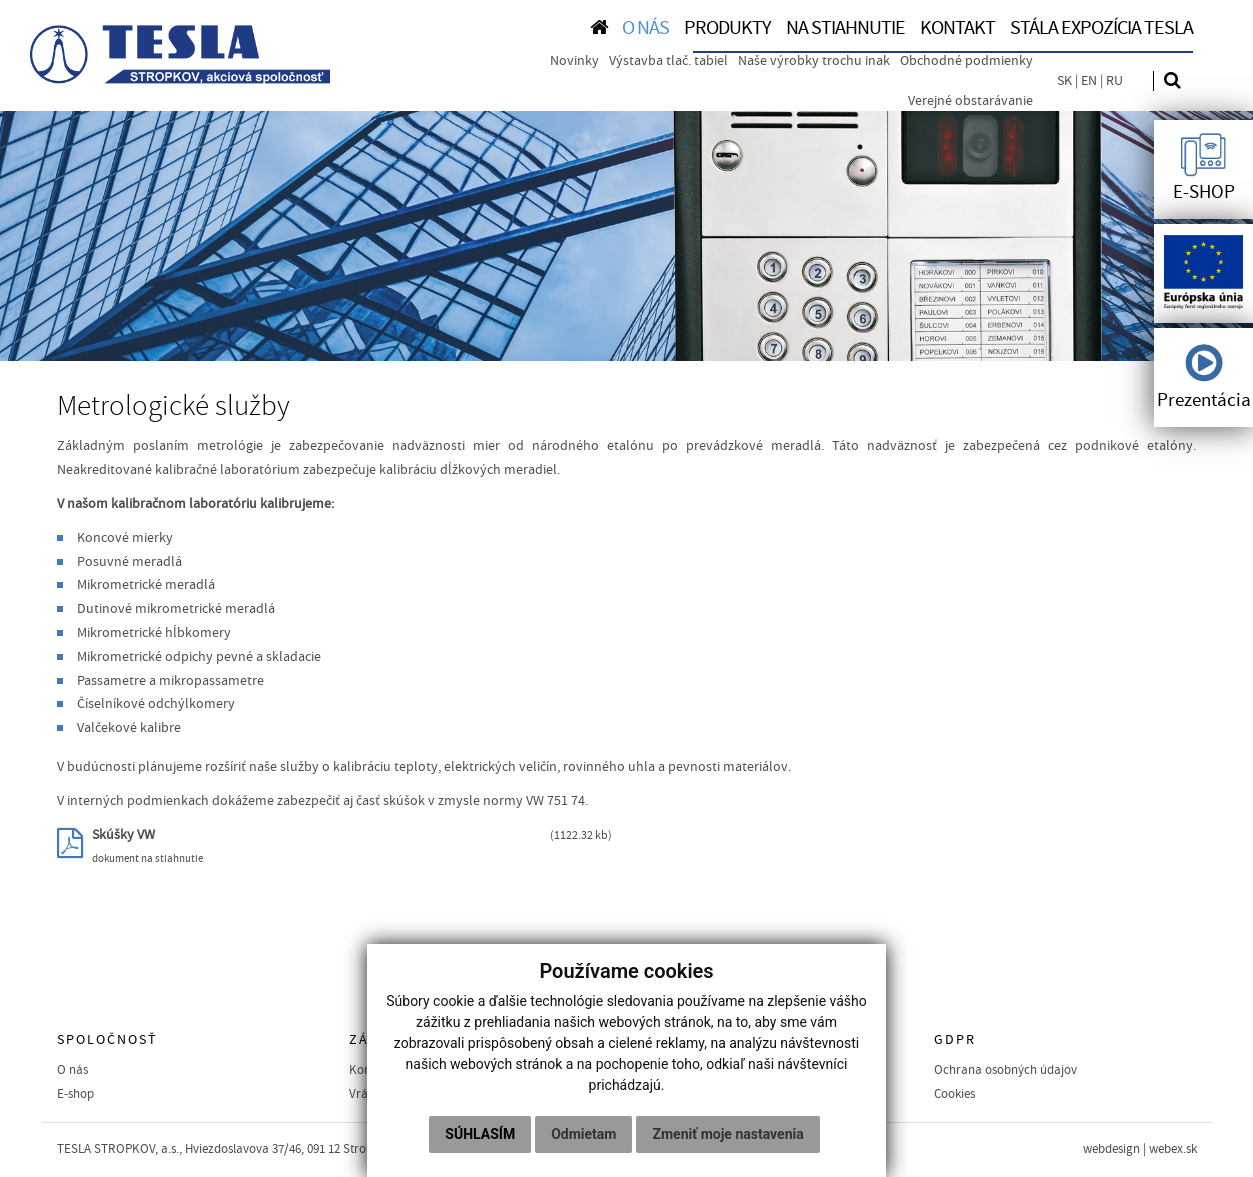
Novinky (574, 61)
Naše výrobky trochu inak (814, 61)
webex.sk (1173, 1149)
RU (1114, 81)
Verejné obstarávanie (970, 101)
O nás (72, 1070)
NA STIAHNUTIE (845, 28)
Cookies (954, 1094)
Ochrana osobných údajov (1005, 1070)
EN (1089, 81)
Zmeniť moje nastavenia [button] (727, 1134)
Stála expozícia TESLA (1101, 28)
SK (1064, 81)
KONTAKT (957, 28)
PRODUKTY (727, 28)
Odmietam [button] (583, 1134)
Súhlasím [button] (480, 1134)
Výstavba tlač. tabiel (668, 61)
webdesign (1111, 1149)
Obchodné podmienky (966, 61)
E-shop (75, 1094)
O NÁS (645, 28)
